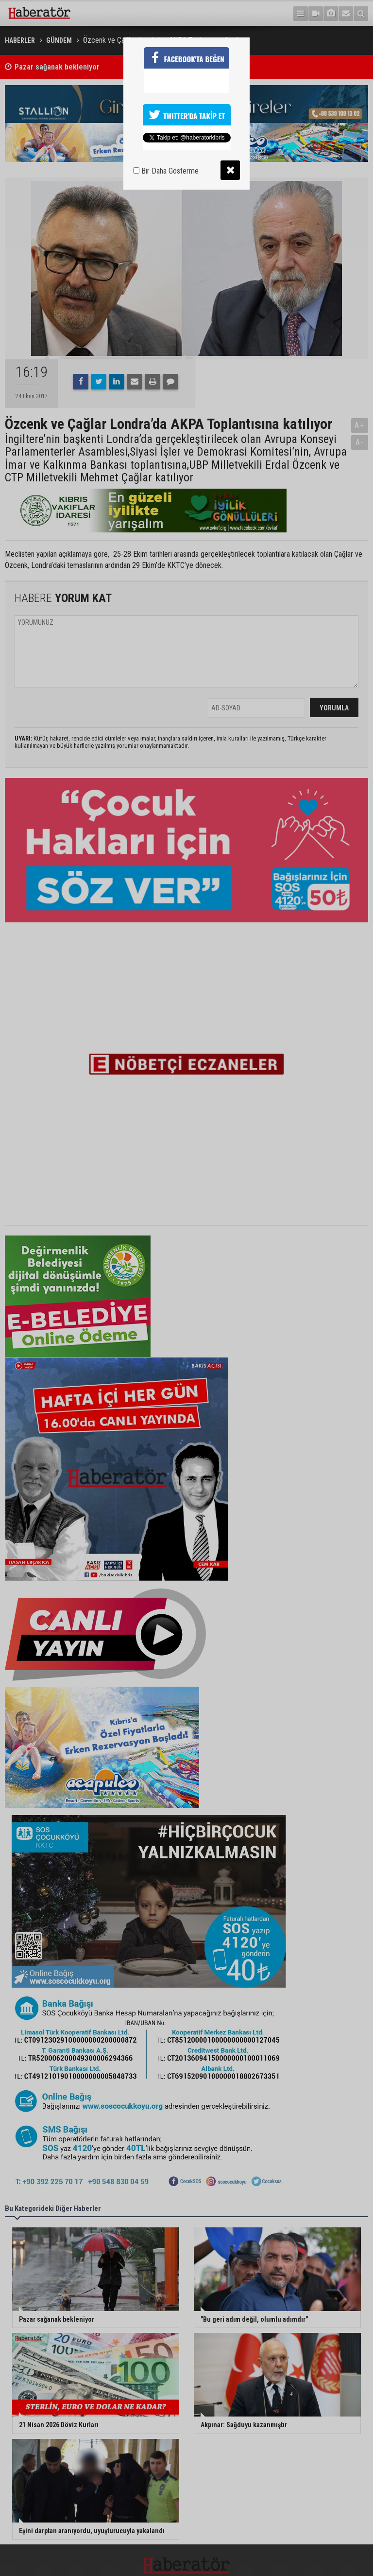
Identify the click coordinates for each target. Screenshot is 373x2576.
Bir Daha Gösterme (166, 171)
